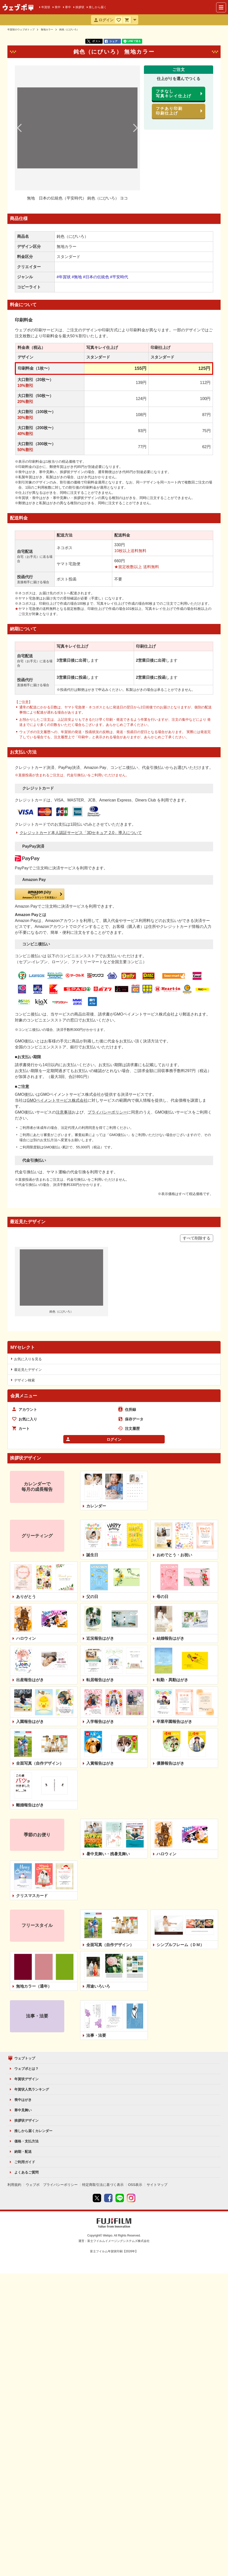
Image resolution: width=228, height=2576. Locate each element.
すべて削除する (196, 1151)
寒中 (68, 7)
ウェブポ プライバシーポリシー (52, 2097)
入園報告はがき (30, 1634)
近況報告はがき (100, 1551)
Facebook (108, 2110)
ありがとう (26, 1509)
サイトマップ (157, 2097)
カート (24, 1341)
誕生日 (92, 1467)
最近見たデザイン (28, 1282)
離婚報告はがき (30, 1717)
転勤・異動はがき (172, 1592)
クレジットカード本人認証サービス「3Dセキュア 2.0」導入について (81, 814)
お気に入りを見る (28, 1272)
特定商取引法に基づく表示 (103, 2097)
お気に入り (28, 1332)
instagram (131, 2110)
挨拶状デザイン (26, 2033)
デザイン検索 (24, 1293)
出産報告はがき (30, 1592)
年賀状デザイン (26, 1992)
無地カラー (47, 29)
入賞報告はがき (100, 1676)
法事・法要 (96, 1948)
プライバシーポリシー (107, 1024)
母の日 (162, 1509)
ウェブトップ (24, 1971)
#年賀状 (64, 277)
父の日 (92, 1509)
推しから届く (98, 7)
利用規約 (14, 2097)
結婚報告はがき (170, 1551)
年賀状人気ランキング (31, 2002)
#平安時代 (119, 277)
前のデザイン (24, 128)
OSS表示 (135, 2097)
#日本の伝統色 (96, 277)
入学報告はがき (100, 1634)
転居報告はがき (100, 1592)
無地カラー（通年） (34, 1899)
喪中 (58, 7)
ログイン (114, 1352)
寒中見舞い (23, 2023)
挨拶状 (79, 7)
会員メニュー (23, 1308)
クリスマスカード (32, 1808)
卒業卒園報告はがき (174, 1634)
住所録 (130, 1322)
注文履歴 (132, 1341)
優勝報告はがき (170, 1676)
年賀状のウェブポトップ (21, 29)
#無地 (77, 277)
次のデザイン (130, 128)
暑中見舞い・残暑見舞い (108, 1766)
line (119, 2110)
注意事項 (64, 1024)
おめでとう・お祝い (174, 1467)
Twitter (97, 2110)
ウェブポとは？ (26, 1981)
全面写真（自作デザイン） (40, 1676)
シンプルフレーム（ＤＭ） (180, 1857)
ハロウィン (26, 1551)
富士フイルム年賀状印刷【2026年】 (114, 2152)
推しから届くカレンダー (33, 2043)
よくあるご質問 (26, 2085)
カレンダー (96, 1419)
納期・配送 (23, 2064)
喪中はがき (23, 2012)
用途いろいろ (98, 1899)
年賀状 (45, 7)
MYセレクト (22, 1260)
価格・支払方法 (26, 2054)
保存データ (134, 1332)
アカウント (28, 1322)
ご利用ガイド (24, 2075)
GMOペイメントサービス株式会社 (57, 1013)
